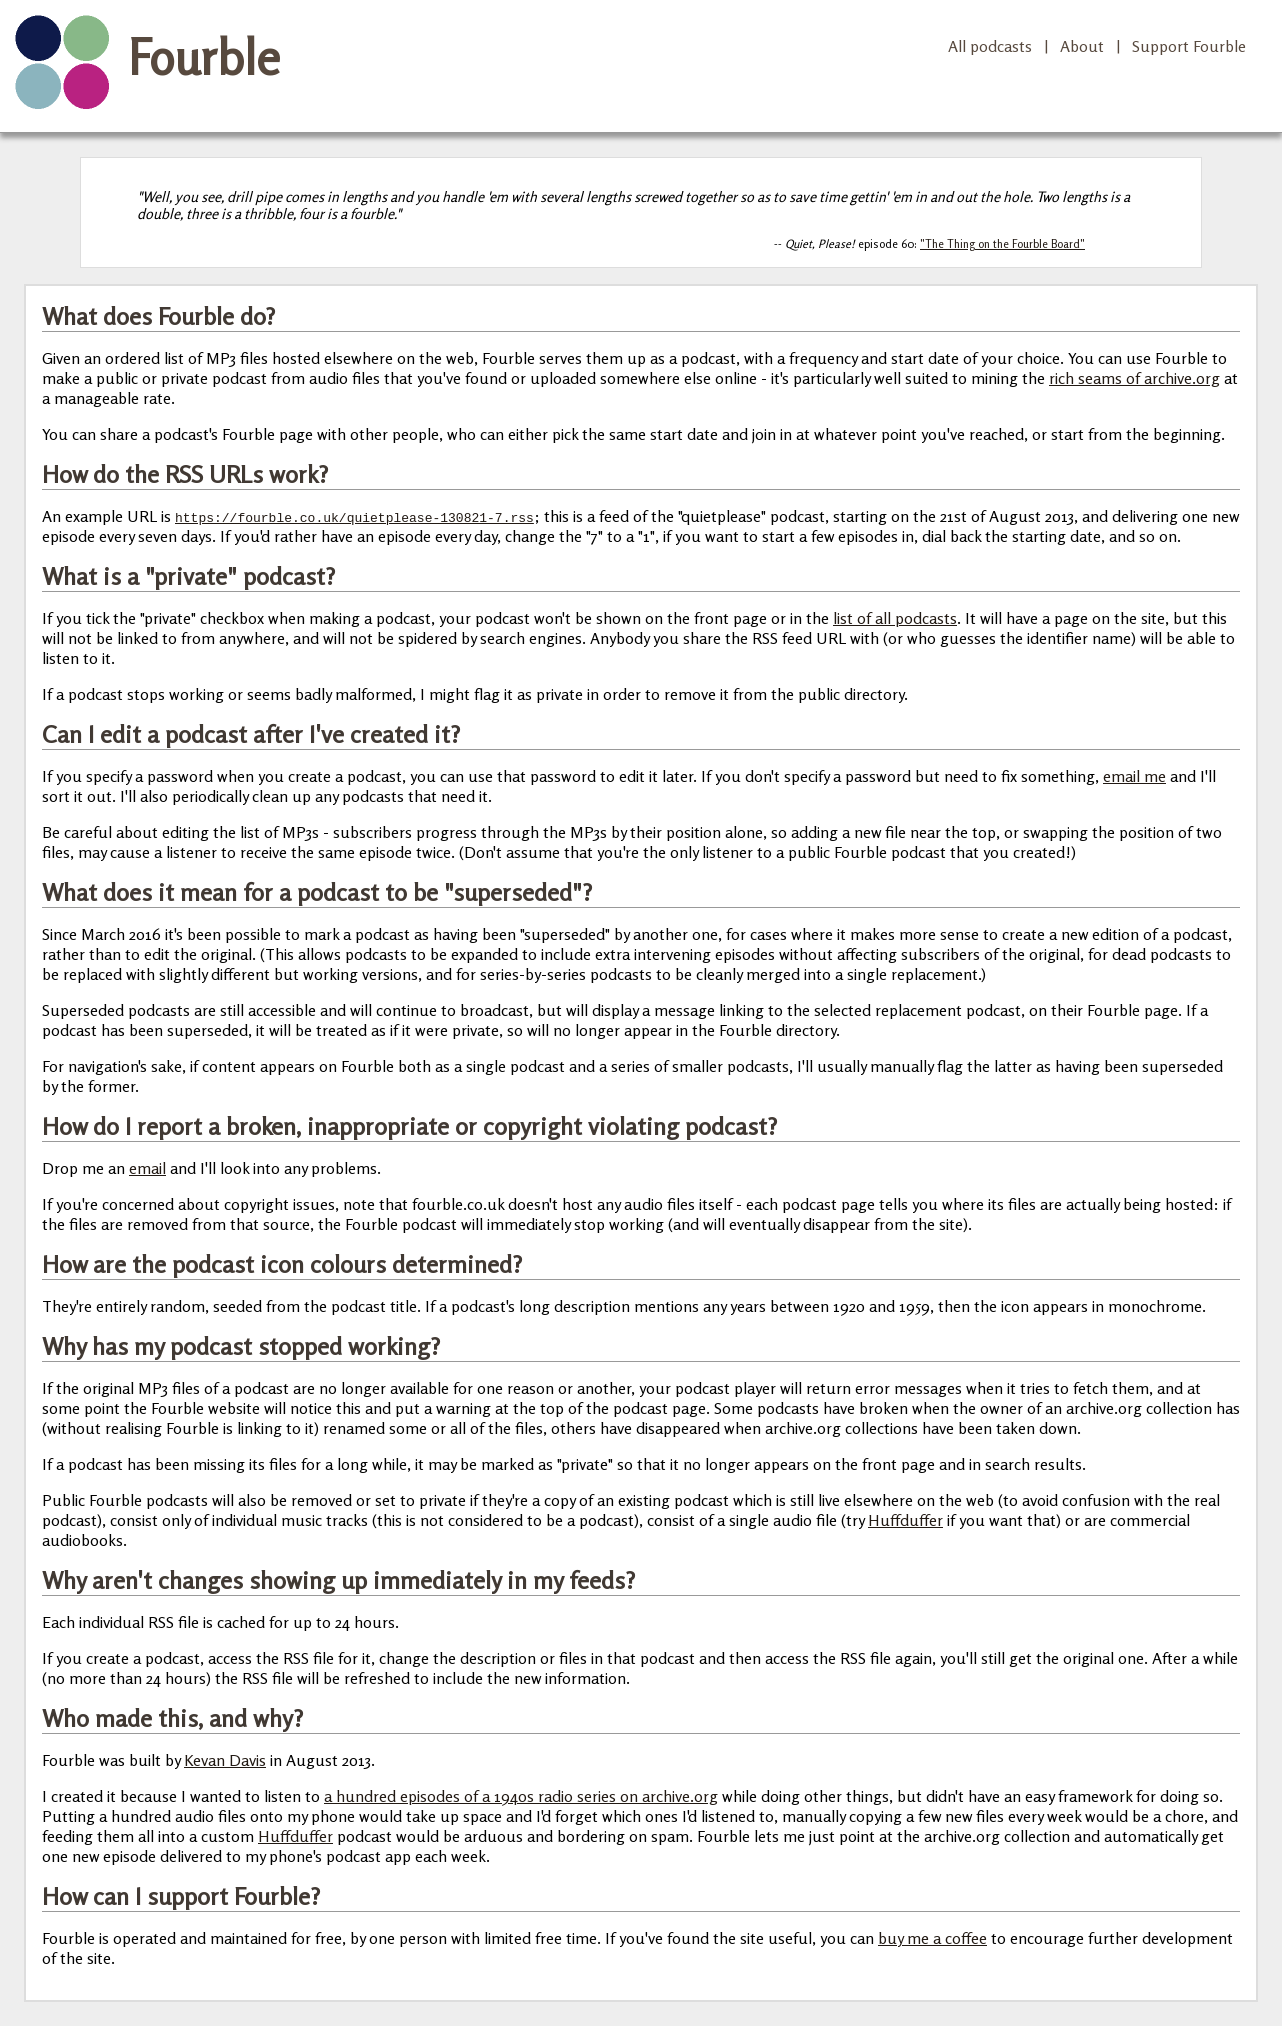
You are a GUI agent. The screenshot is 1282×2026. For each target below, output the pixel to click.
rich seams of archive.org (1134, 378)
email (147, 1168)
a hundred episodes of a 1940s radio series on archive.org (521, 1796)
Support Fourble (1189, 46)
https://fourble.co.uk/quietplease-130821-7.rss (354, 517)
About (1082, 46)
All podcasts (990, 46)
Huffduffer (905, 1520)
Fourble (204, 57)
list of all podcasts (895, 618)
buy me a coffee (932, 1938)
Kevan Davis (225, 1760)
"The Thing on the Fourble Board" (1002, 244)
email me (1134, 776)
